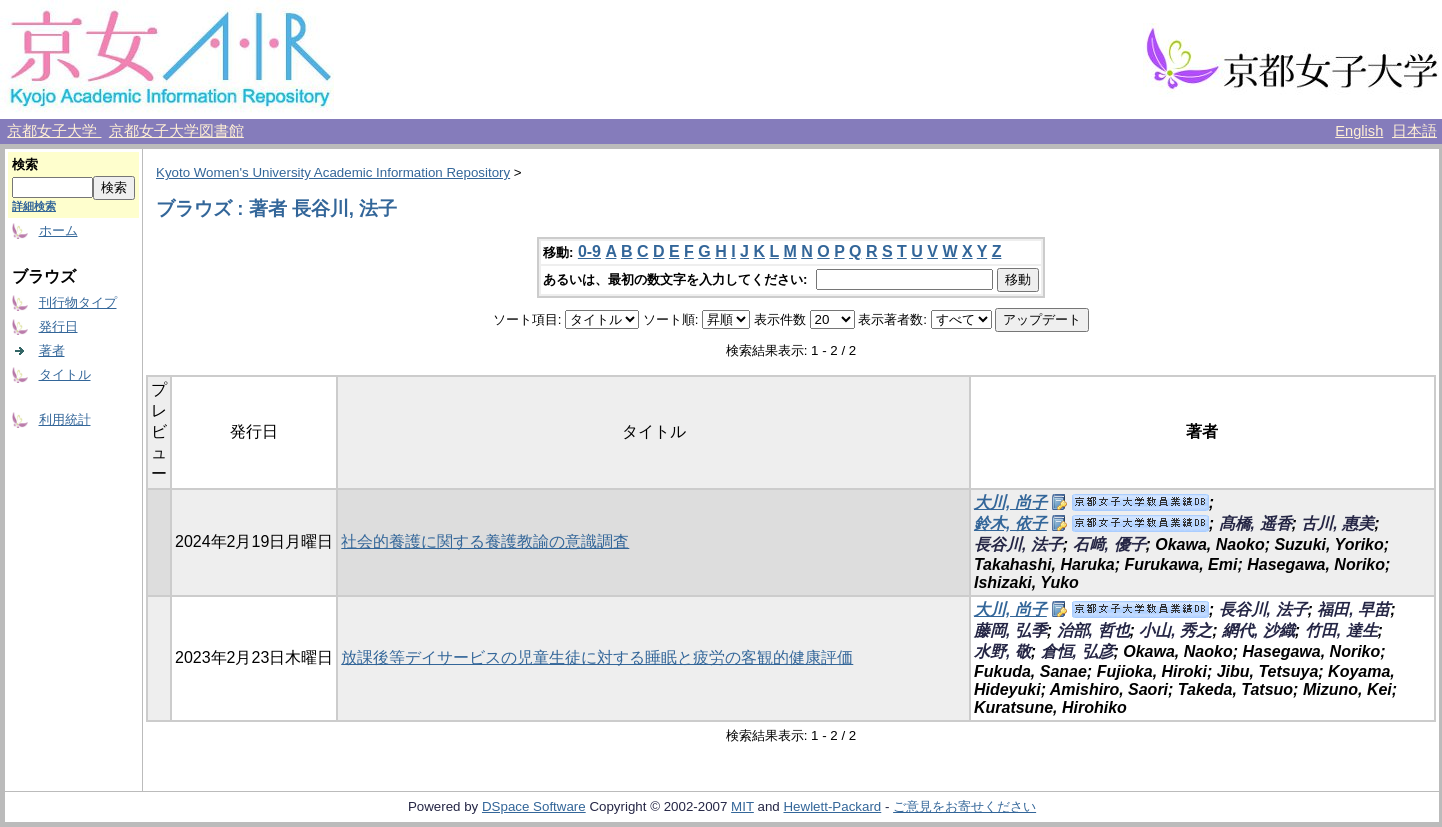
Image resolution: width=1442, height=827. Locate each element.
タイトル (65, 374)
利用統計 (65, 419)
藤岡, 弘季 (1010, 630)
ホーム (58, 230)
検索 (25, 164)
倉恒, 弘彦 (1077, 651)
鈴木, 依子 (1010, 523)
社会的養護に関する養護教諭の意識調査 (485, 541)
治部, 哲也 (1093, 630)
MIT (742, 806)
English (1359, 131)
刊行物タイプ (78, 302)
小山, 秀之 (1175, 630)
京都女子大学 (54, 131)
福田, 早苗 (1353, 609)
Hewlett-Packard (832, 806)
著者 (52, 350)
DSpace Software (534, 806)
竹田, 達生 (1341, 630)
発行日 (58, 326)
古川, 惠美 (1337, 523)
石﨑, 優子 (1109, 544)
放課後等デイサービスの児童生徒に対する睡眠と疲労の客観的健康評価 (597, 657)
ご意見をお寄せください (964, 806)
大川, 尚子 (1010, 502)
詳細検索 (34, 206)
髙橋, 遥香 (1255, 523)
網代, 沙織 (1258, 630)
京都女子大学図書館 (176, 131)
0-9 (589, 251)
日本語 (1414, 131)
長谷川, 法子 (1018, 544)
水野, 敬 (1002, 651)
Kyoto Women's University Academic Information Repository (333, 172)
